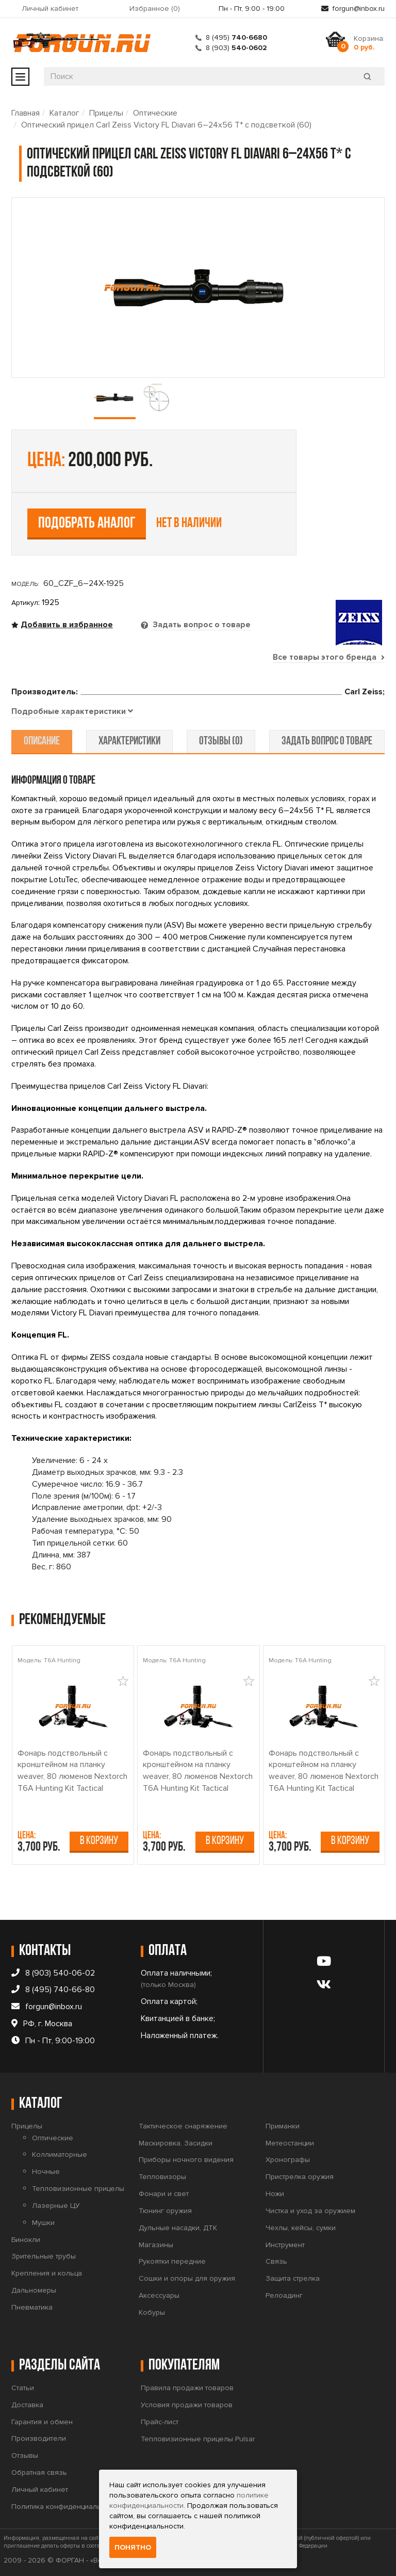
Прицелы (106, 113)
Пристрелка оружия (300, 2177)
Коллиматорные (59, 2155)
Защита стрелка (293, 2279)
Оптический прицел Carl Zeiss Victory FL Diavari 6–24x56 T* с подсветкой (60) (166, 125)
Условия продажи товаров (187, 2404)
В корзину (99, 1841)
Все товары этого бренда (328, 657)
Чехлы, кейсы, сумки (301, 2227)
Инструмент (285, 2244)
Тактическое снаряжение (183, 2126)
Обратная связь (39, 2472)
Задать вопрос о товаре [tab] (201, 624)
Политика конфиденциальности (65, 2506)
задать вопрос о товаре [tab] (325, 742)
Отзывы (24, 2456)
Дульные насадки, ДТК (178, 2227)
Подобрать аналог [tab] (87, 524)
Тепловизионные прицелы (78, 2188)
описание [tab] (43, 742)
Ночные (46, 2172)
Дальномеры (33, 2290)
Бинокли (25, 2239)
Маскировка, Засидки (175, 2143)
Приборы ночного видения (186, 2160)
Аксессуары (159, 2295)
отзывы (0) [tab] (220, 742)
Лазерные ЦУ (56, 2205)
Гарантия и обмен (42, 2422)
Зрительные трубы (43, 2256)
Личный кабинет (50, 8)
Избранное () (154, 8)
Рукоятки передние (172, 2261)
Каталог (64, 113)
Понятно (132, 2547)
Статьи (22, 2387)
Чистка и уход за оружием (310, 2210)
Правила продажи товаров (187, 2387)
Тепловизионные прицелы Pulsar (198, 2439)
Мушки (43, 2222)
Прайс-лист (159, 2422)
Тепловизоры (162, 2177)
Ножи (275, 2193)
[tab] (72, 712)
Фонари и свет (164, 2193)
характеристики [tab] (130, 742)
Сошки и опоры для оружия (187, 2279)
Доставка (27, 2404)
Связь (276, 2261)
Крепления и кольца (46, 2273)
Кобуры (152, 2312)
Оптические (155, 113)
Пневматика (32, 2307)
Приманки (283, 2126)
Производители (38, 2439)
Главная (25, 113)
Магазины (156, 2244)
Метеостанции (290, 2143)
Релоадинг (284, 2295)
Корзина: (369, 43)
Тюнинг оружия (165, 2210)
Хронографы (288, 2160)
